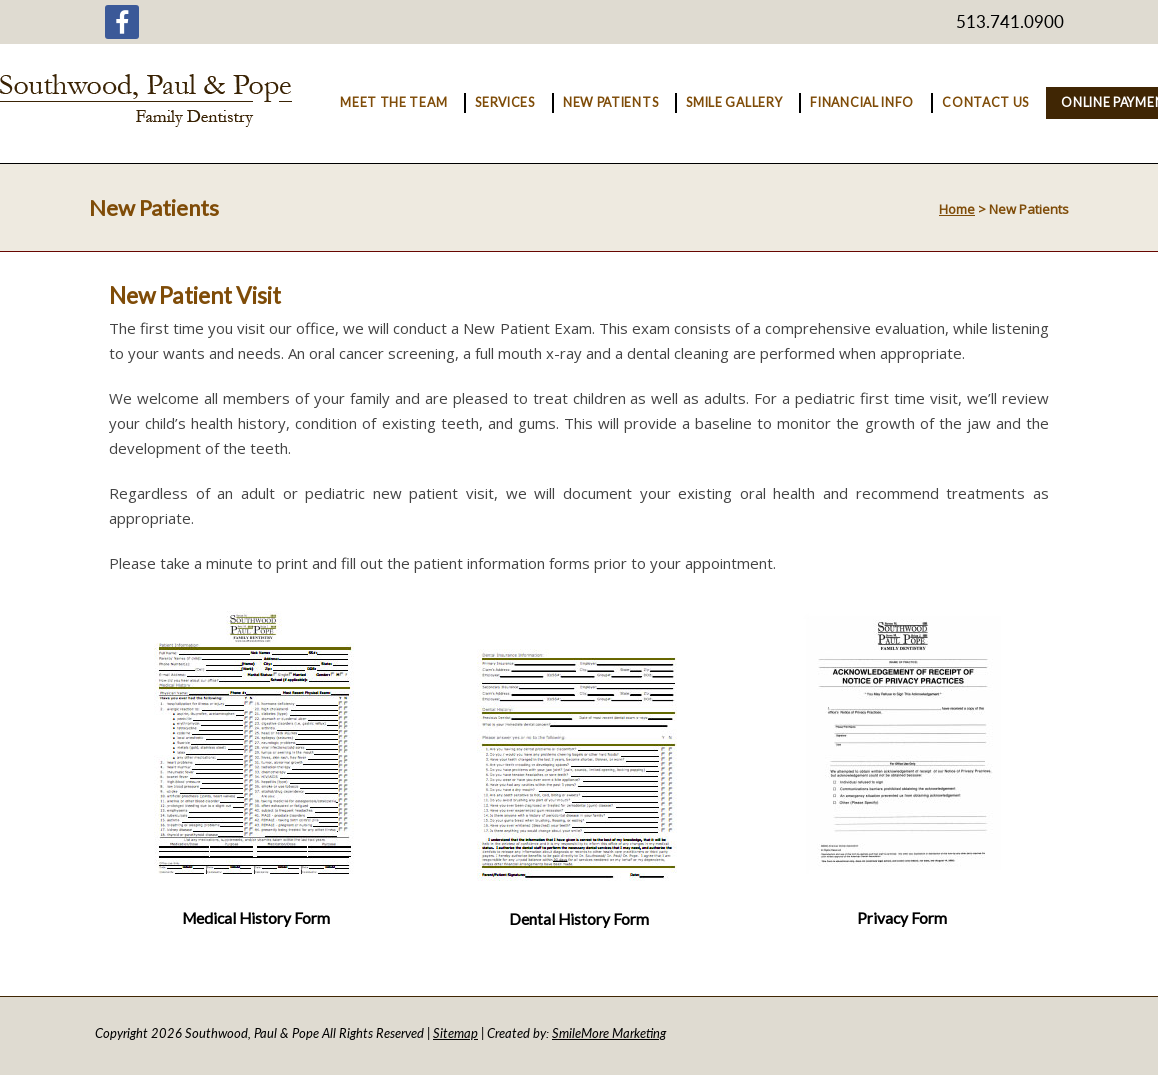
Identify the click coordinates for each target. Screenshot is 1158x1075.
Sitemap (455, 1033)
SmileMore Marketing (609, 1033)
